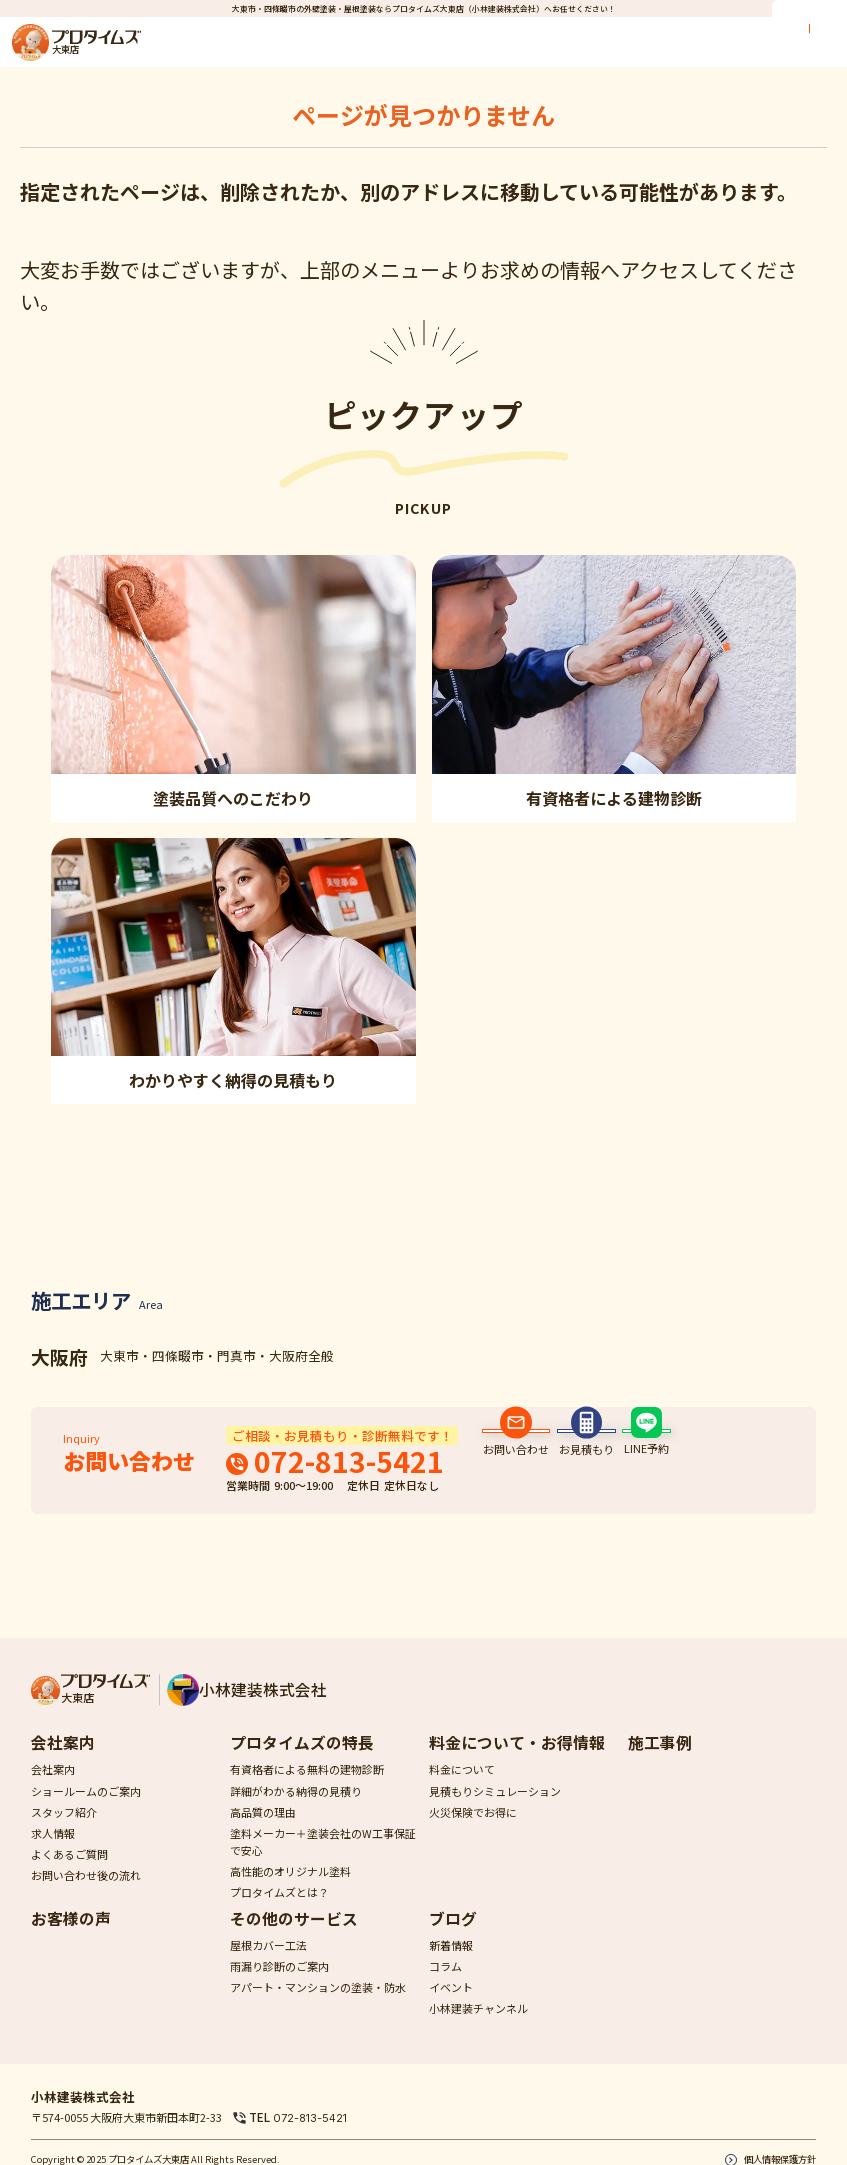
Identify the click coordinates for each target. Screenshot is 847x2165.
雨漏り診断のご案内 (279, 1985)
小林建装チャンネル (478, 2028)
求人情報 (53, 1852)
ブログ (453, 1937)
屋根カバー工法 (268, 1964)
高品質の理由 (263, 1831)
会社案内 (63, 1761)
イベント (451, 2007)
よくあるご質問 (69, 1873)
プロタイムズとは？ (279, 1912)
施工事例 (660, 1761)
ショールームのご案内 (86, 1810)
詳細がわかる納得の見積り (296, 1810)
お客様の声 (71, 1937)
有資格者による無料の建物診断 (307, 1789)
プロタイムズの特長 (302, 1761)
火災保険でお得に (473, 1831)
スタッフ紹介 (64, 1831)
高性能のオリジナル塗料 (290, 1891)
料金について (462, 1789)
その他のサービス (294, 1937)
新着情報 (451, 1964)
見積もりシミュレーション (495, 1810)
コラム (445, 1985)
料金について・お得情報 (517, 1761)
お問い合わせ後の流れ (86, 1894)
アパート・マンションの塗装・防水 (318, 2007)
